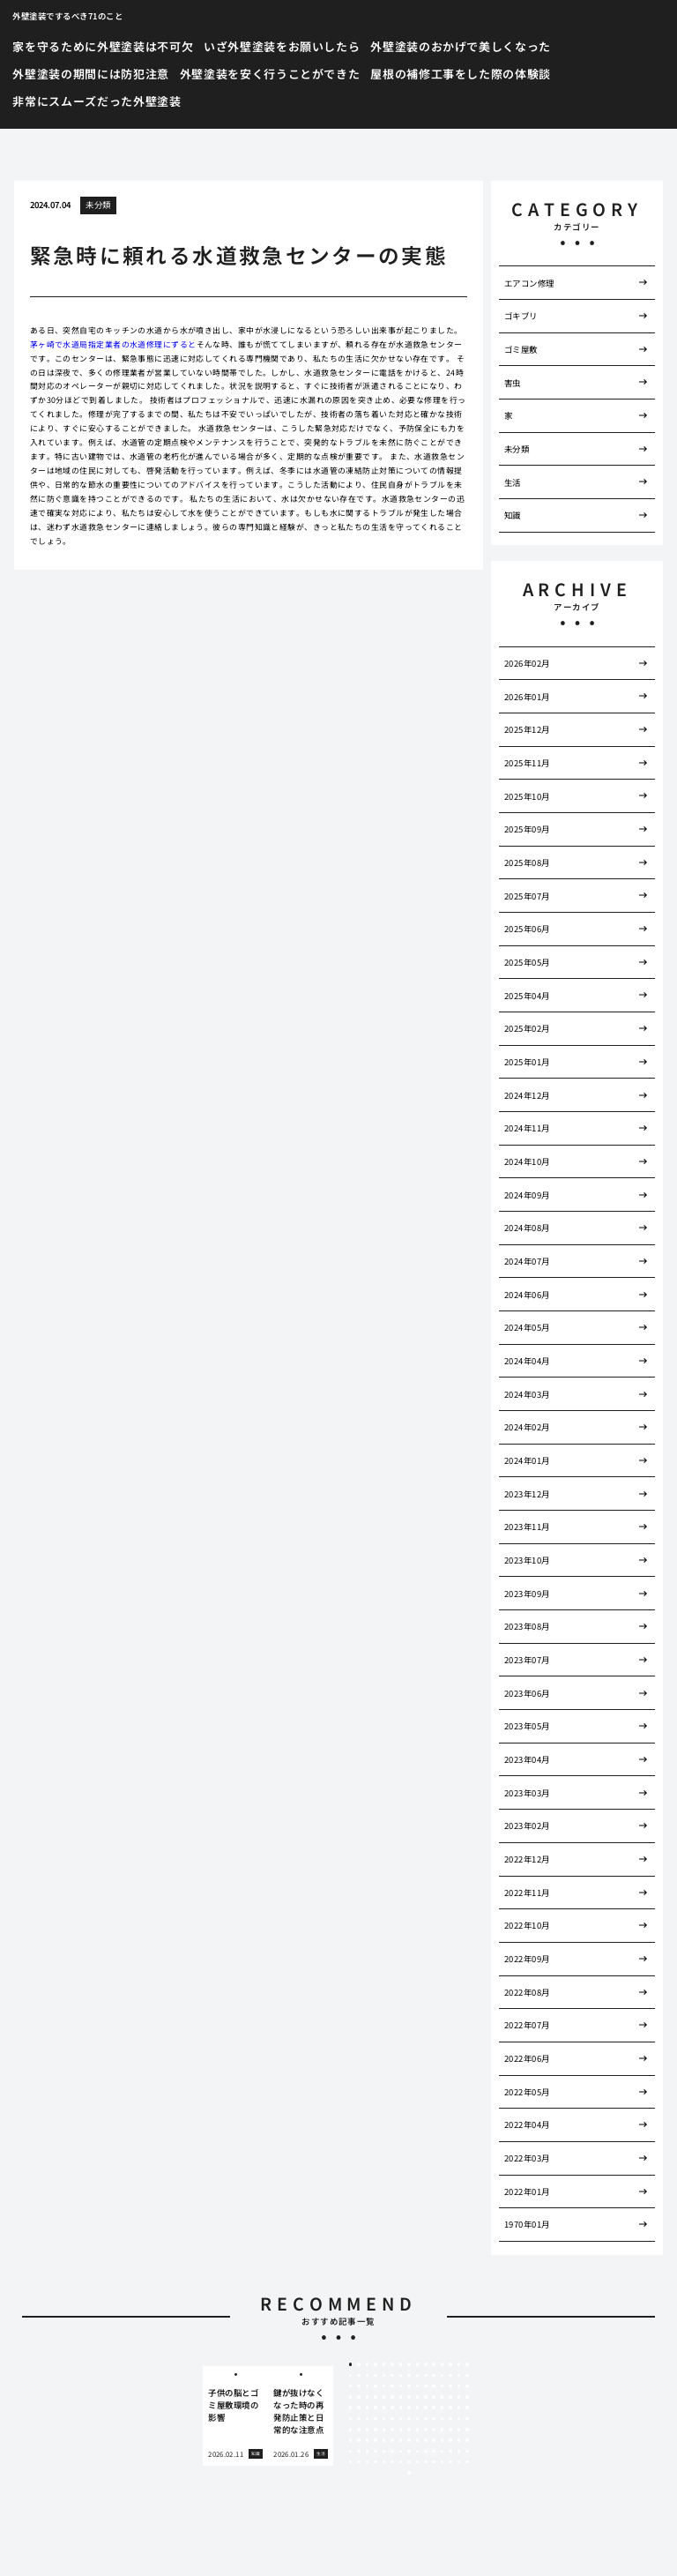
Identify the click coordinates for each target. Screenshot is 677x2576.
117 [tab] (442, 2440)
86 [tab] (433, 2419)
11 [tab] (433, 2364)
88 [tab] (450, 2419)
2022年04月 (527, 2124)
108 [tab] (367, 2440)
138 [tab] (367, 2462)
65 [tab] (384, 2407)
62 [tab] (359, 2407)
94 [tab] (375, 2429)
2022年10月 (527, 1925)
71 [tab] (433, 2407)
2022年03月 (527, 2158)
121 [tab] (351, 2451)
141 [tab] (392, 2462)
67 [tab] (401, 2407)
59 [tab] (459, 2397)
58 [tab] (450, 2397)
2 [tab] (359, 2364)
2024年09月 (527, 1195)
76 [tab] (351, 2419)
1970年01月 (527, 2224)
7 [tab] (400, 2364)
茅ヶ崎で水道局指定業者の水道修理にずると (113, 344)
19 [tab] (375, 2376)
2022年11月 (527, 1892)
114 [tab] (418, 2440)
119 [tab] (459, 2440)
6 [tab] (392, 2364)
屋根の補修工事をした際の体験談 (460, 73)
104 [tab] (459, 2429)
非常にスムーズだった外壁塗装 (96, 101)
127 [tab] (401, 2451)
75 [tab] (467, 2407)
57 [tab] (442, 2397)
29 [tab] (459, 2376)
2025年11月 (527, 763)
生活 (512, 482)
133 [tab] (450, 2451)
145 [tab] (426, 2462)
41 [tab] (433, 2386)
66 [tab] (392, 2407)
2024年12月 (527, 1095)
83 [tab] (409, 2419)
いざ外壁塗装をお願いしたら (282, 46)
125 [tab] (384, 2451)
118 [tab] (450, 2440)
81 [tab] (392, 2419)
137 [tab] (359, 2462)
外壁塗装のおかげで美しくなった (460, 46)
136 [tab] (351, 2462)
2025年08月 (527, 862)
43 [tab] (450, 2386)
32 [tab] (359, 2386)
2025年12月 (527, 729)
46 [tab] (351, 2397)
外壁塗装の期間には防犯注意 (90, 73)
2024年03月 (527, 1394)
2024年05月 (527, 1327)
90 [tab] (467, 2419)
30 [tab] (467, 2376)
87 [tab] (442, 2419)
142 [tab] (401, 2462)
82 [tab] (401, 2419)
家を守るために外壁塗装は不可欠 (102, 46)
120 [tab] (467, 2440)
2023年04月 (527, 1759)
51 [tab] (392, 2397)
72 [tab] (442, 2407)
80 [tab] (384, 2419)
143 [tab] (409, 2462)
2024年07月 (527, 1261)
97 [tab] (401, 2429)
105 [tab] (467, 2429)
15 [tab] (467, 2364)
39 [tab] (418, 2386)
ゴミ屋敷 (521, 349)
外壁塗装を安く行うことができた (270, 73)
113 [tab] (409, 2440)
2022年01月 (527, 2191)
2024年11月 (527, 1128)
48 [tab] (367, 2397)
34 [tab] (375, 2386)
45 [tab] (467, 2386)
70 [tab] (426, 2407)
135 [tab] (467, 2451)
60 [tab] (467, 2397)
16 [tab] (351, 2376)
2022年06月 (527, 2058)
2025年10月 (527, 796)
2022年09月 (527, 1959)
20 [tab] (384, 2376)
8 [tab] (408, 2364)
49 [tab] (375, 2397)
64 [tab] (375, 2407)
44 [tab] (459, 2386)
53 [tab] (409, 2397)
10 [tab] (426, 2364)
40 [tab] (426, 2386)
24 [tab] (418, 2376)
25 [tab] (426, 2376)
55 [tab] (426, 2397)
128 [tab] (409, 2451)
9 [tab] (417, 2364)
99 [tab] (418, 2429)
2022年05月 (527, 2092)
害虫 (512, 383)
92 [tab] (359, 2429)
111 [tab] (392, 2440)
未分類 (98, 204)
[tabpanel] (235, 2416)
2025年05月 (527, 962)
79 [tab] (375, 2419)
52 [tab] (401, 2397)
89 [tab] (459, 2419)
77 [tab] (359, 2419)
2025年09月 (527, 829)
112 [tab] (401, 2440)
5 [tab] (384, 2364)
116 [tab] (433, 2440)
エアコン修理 (529, 283)
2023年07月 (527, 1660)
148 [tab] (450, 2462)
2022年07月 (527, 2025)
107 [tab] (359, 2440)
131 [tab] (433, 2451)
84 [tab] (418, 2419)
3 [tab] (367, 2364)
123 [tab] (367, 2451)
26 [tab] (433, 2376)
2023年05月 (527, 1726)
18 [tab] (367, 2376)
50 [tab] (384, 2397)
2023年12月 (527, 1494)
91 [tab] (351, 2429)
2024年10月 (527, 1161)
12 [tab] (442, 2364)
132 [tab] (442, 2451)
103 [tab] (450, 2429)
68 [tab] (409, 2407)
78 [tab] (367, 2419)
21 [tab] (392, 2376)
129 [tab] (418, 2451)
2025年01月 (527, 1062)
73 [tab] (450, 2407)
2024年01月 (527, 1460)
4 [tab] (376, 2364)
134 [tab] (459, 2451)
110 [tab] (384, 2440)
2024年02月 (527, 1427)
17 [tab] (359, 2376)
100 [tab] (426, 2429)
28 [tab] (450, 2376)
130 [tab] (426, 2451)
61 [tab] (351, 2407)
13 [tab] (450, 2364)
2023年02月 (527, 1825)
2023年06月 (527, 1693)
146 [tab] (433, 2462)
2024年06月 (527, 1294)
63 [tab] (367, 2407)
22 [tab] (401, 2376)
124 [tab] (375, 2451)
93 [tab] (367, 2429)
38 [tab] (409, 2386)
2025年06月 (527, 928)
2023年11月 (527, 1526)
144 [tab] (418, 2462)
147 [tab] (442, 2462)
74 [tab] (459, 2407)
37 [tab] (401, 2386)
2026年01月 (527, 697)
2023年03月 (527, 1793)
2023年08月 (527, 1626)
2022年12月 (527, 1859)
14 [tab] (459, 2364)
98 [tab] (409, 2429)
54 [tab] (418, 2397)
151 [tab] (409, 2473)
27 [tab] (442, 2376)
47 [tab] (359, 2397)
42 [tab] (442, 2386)
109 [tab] (375, 2440)
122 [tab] (359, 2451)
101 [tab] (433, 2429)
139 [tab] (375, 2462)
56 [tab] (433, 2397)
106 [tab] (351, 2440)
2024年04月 (527, 1361)
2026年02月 (527, 663)
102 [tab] (442, 2429)
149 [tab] (459, 2462)
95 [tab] (384, 2429)
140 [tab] (384, 2462)
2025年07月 (527, 896)
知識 (512, 515)
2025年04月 (527, 995)
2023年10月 (527, 1560)
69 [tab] (418, 2407)
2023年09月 (527, 1593)
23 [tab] (409, 2376)
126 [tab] (392, 2451)
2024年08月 (527, 1227)
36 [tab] (392, 2386)
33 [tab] (367, 2386)
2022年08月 (527, 1992)
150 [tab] (467, 2462)
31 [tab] (351, 2386)
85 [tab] (426, 2419)
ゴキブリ (521, 316)
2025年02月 (527, 1028)
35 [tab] (384, 2386)
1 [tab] (350, 2364)
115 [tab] (426, 2440)
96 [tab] (392, 2429)
